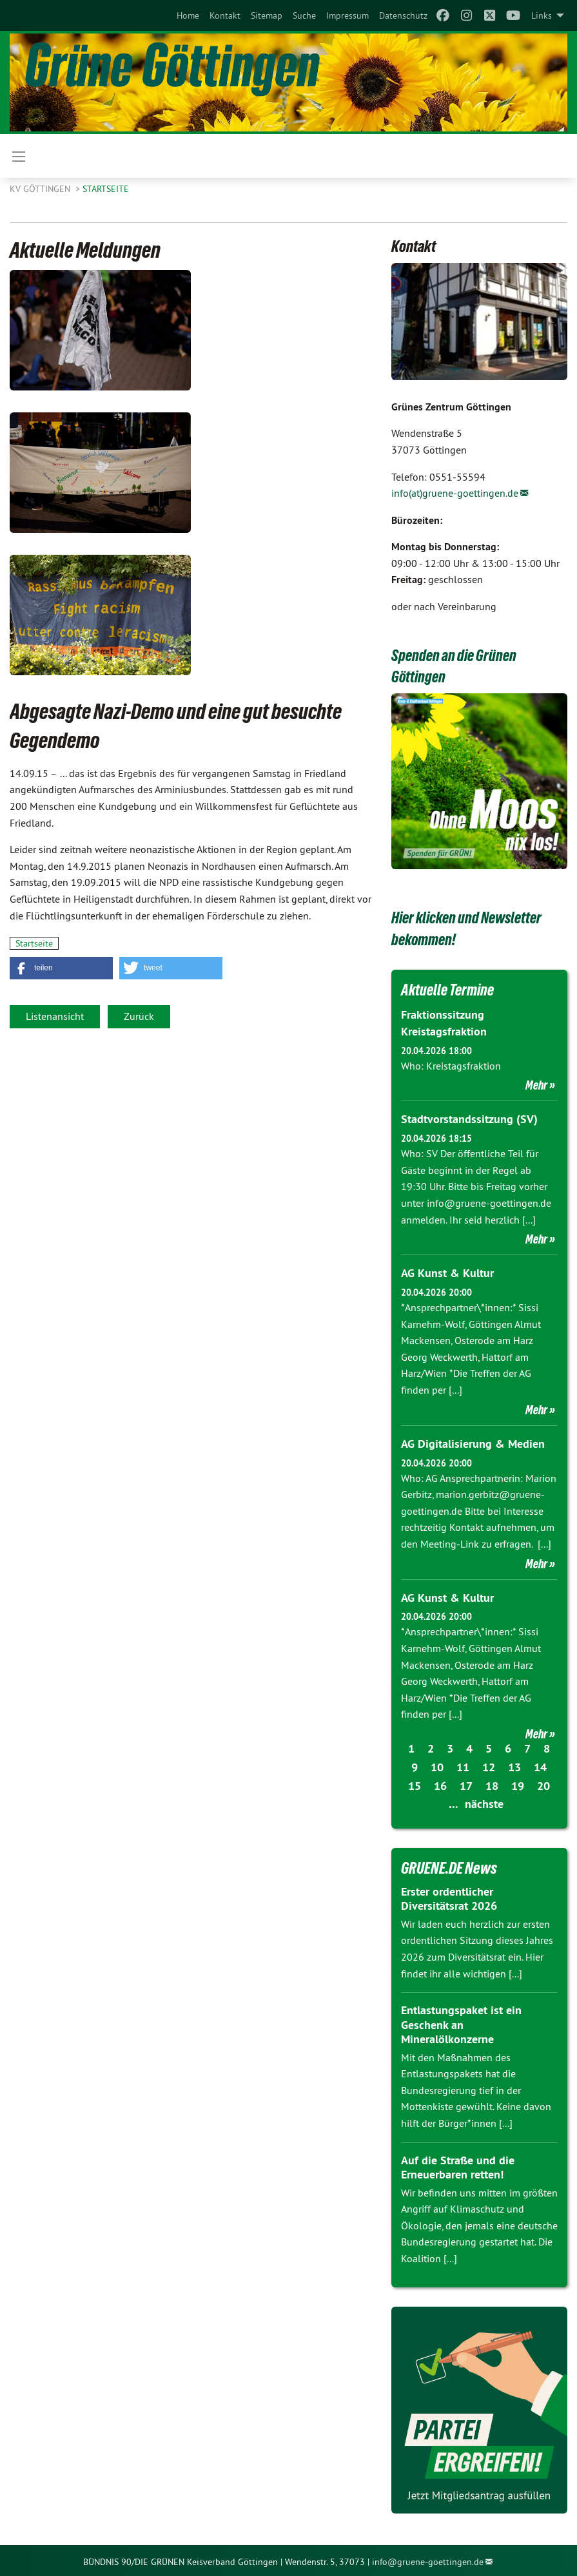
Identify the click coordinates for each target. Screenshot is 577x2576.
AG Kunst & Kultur (447, 1271)
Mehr (536, 1084)
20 (543, 1782)
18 (491, 1782)
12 (488, 1764)
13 (514, 1764)
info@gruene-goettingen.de (428, 2559)
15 (414, 1782)
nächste (484, 1801)
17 (466, 1782)
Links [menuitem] (541, 15)
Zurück (139, 1016)
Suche (304, 15)
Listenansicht (55, 1016)
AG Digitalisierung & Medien (473, 1441)
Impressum (347, 15)
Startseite (106, 189)
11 (462, 1764)
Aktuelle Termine (450, 990)
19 (517, 1782)
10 (437, 1764)
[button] (61, 968)
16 (440, 1782)
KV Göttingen (41, 189)
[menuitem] (188, 15)
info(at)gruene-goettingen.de (454, 492)
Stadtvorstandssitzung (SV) (469, 1118)
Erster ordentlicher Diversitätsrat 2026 (449, 1896)
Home (188, 15)
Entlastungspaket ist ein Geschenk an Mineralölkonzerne (461, 2022)
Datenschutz (403, 15)
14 (540, 1764)
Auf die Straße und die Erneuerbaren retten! (457, 2164)
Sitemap (266, 15)
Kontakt (225, 15)
